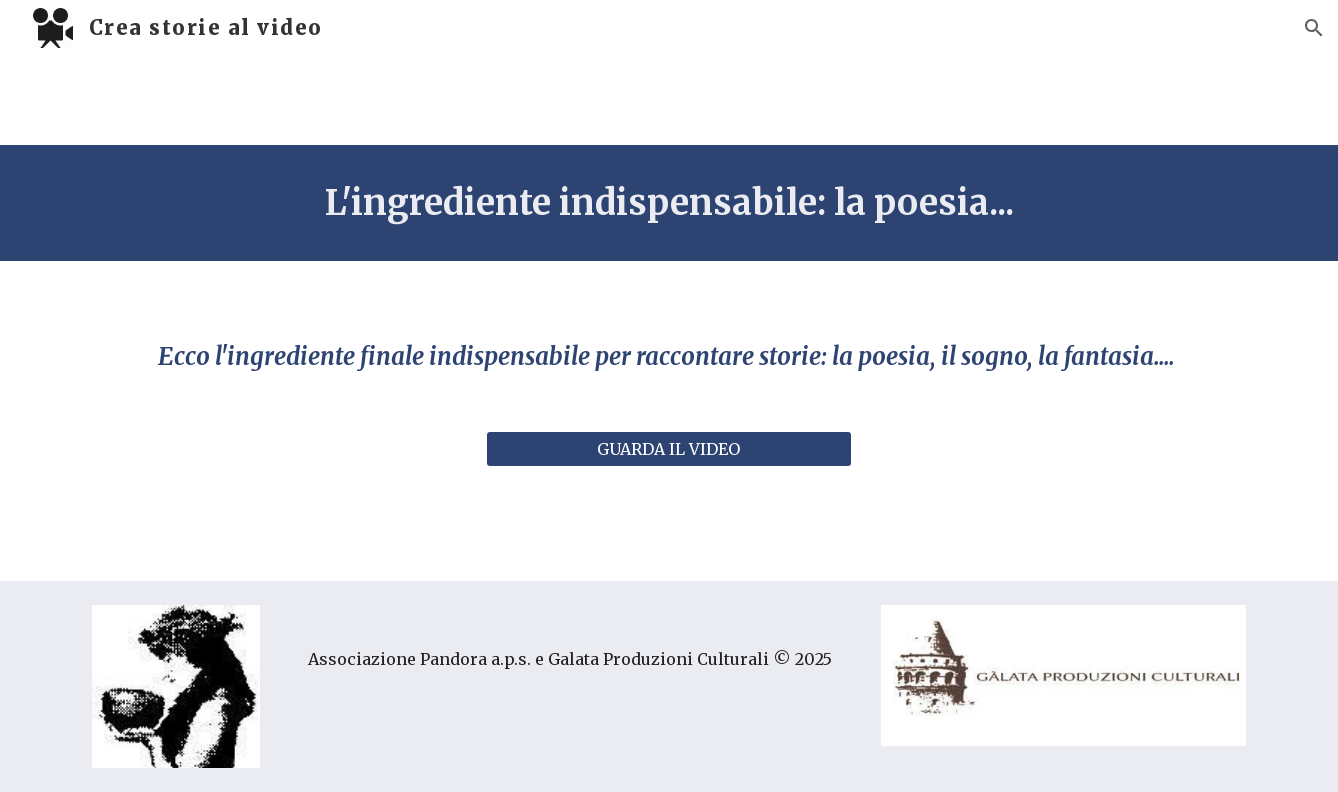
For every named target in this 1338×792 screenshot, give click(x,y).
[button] (1314, 28)
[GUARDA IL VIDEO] (668, 449)
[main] (669, 203)
